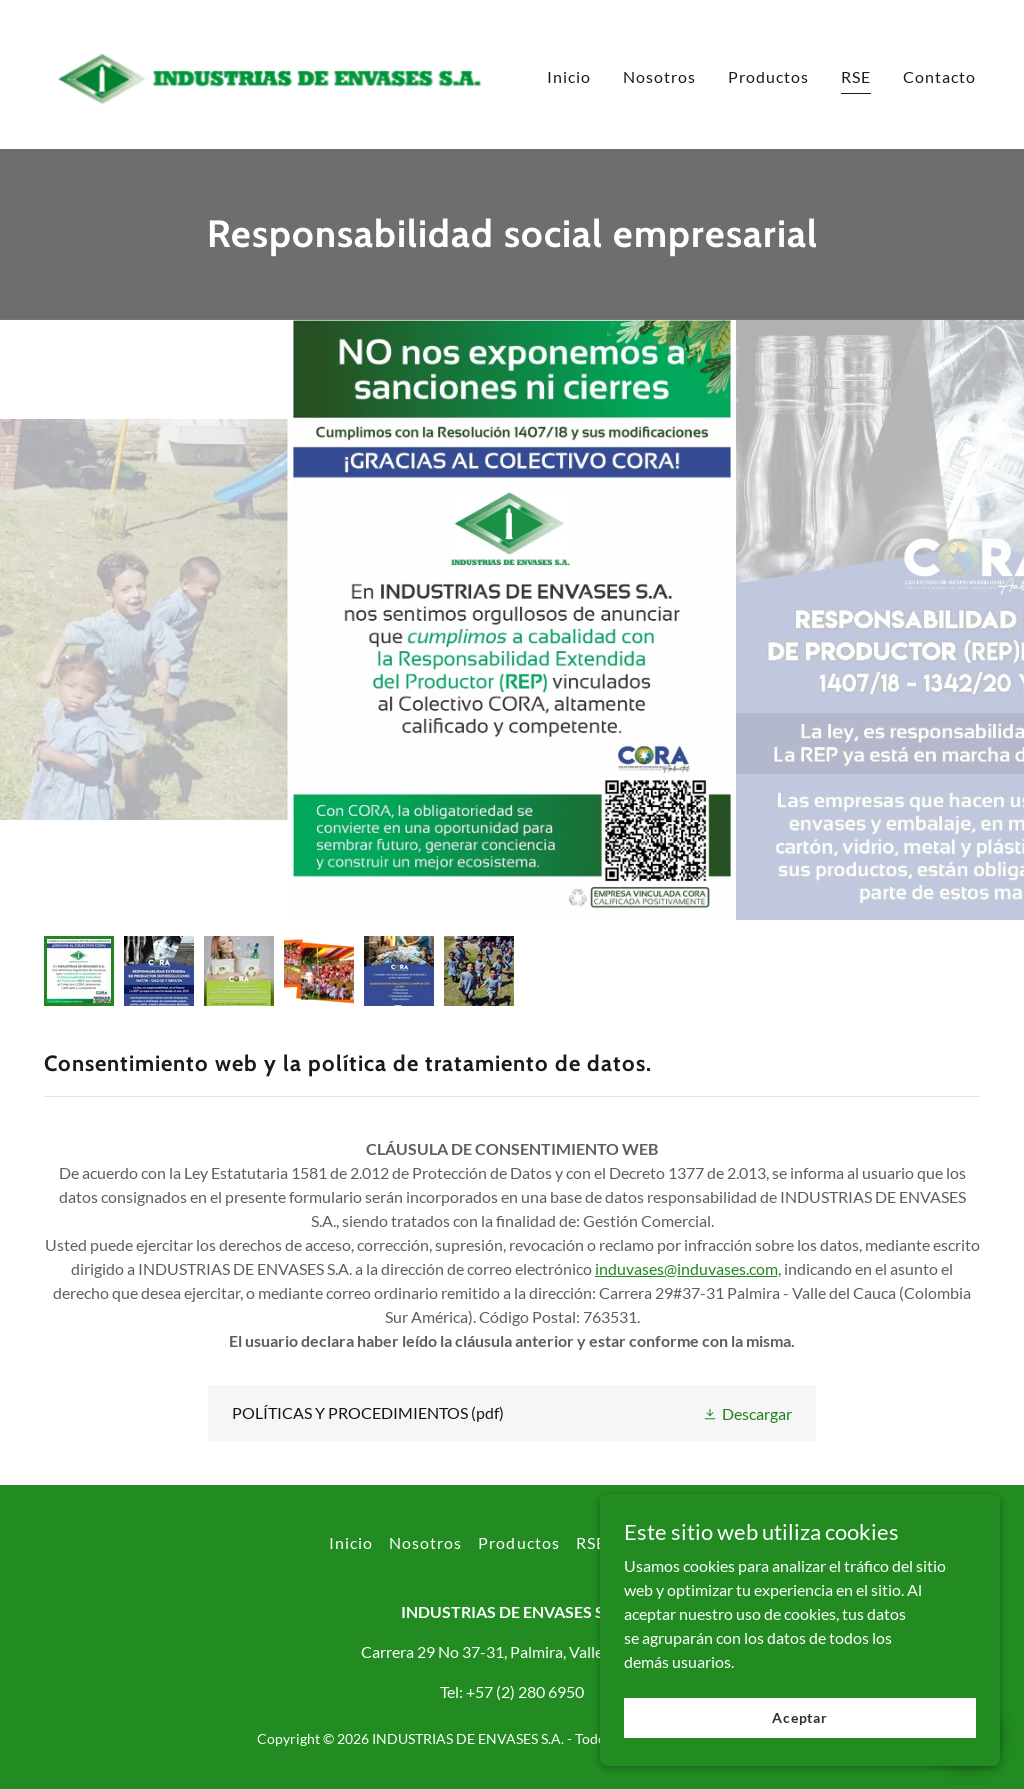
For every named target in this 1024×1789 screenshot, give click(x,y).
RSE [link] (856, 76)
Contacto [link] (939, 76)
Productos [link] (768, 76)
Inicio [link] (569, 76)
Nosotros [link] (659, 76)
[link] (272, 72)
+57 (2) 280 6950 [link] (525, 1691)
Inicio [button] (351, 1542)
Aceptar (800, 1717)
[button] (747, 1412)
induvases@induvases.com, (688, 1268)
